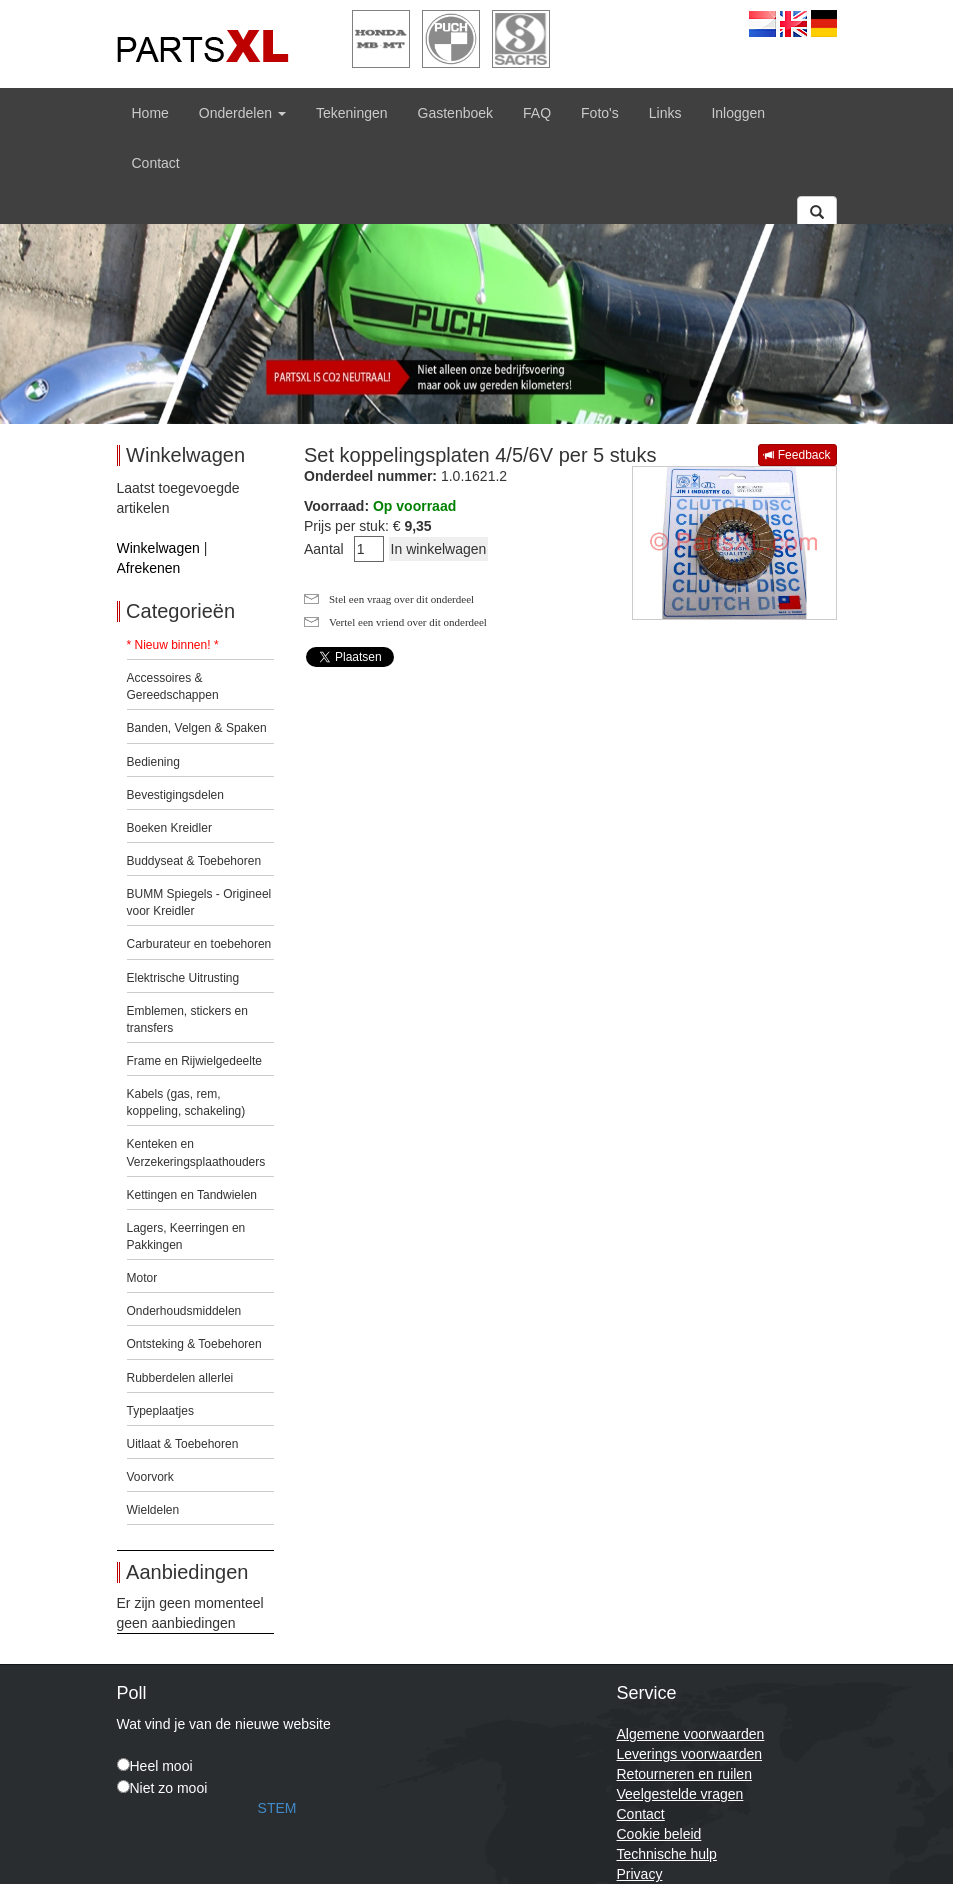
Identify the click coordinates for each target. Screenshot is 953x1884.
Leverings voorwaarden (690, 1754)
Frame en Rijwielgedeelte (194, 1061)
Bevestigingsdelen (175, 795)
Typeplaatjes (160, 1411)
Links (665, 113)
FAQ (537, 113)
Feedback (797, 455)
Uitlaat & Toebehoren (183, 1444)
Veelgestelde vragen (680, 1794)
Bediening (153, 762)
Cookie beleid (659, 1834)
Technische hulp (667, 1854)
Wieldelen (153, 1510)
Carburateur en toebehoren (199, 944)
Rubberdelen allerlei (180, 1378)
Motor (142, 1278)
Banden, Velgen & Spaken (197, 728)
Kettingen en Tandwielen (192, 1195)
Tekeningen (352, 113)
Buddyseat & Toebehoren (194, 861)
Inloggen (738, 113)
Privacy (640, 1874)
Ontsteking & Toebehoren (194, 1344)
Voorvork (150, 1477)
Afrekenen (149, 568)
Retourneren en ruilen (684, 1774)
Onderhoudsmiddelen (184, 1311)
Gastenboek (456, 113)
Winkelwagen (158, 548)
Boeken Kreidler (169, 828)
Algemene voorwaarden (691, 1734)
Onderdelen (242, 113)
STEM (277, 1808)
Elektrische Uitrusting (183, 978)
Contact (156, 163)
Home (150, 113)
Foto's (600, 113)
